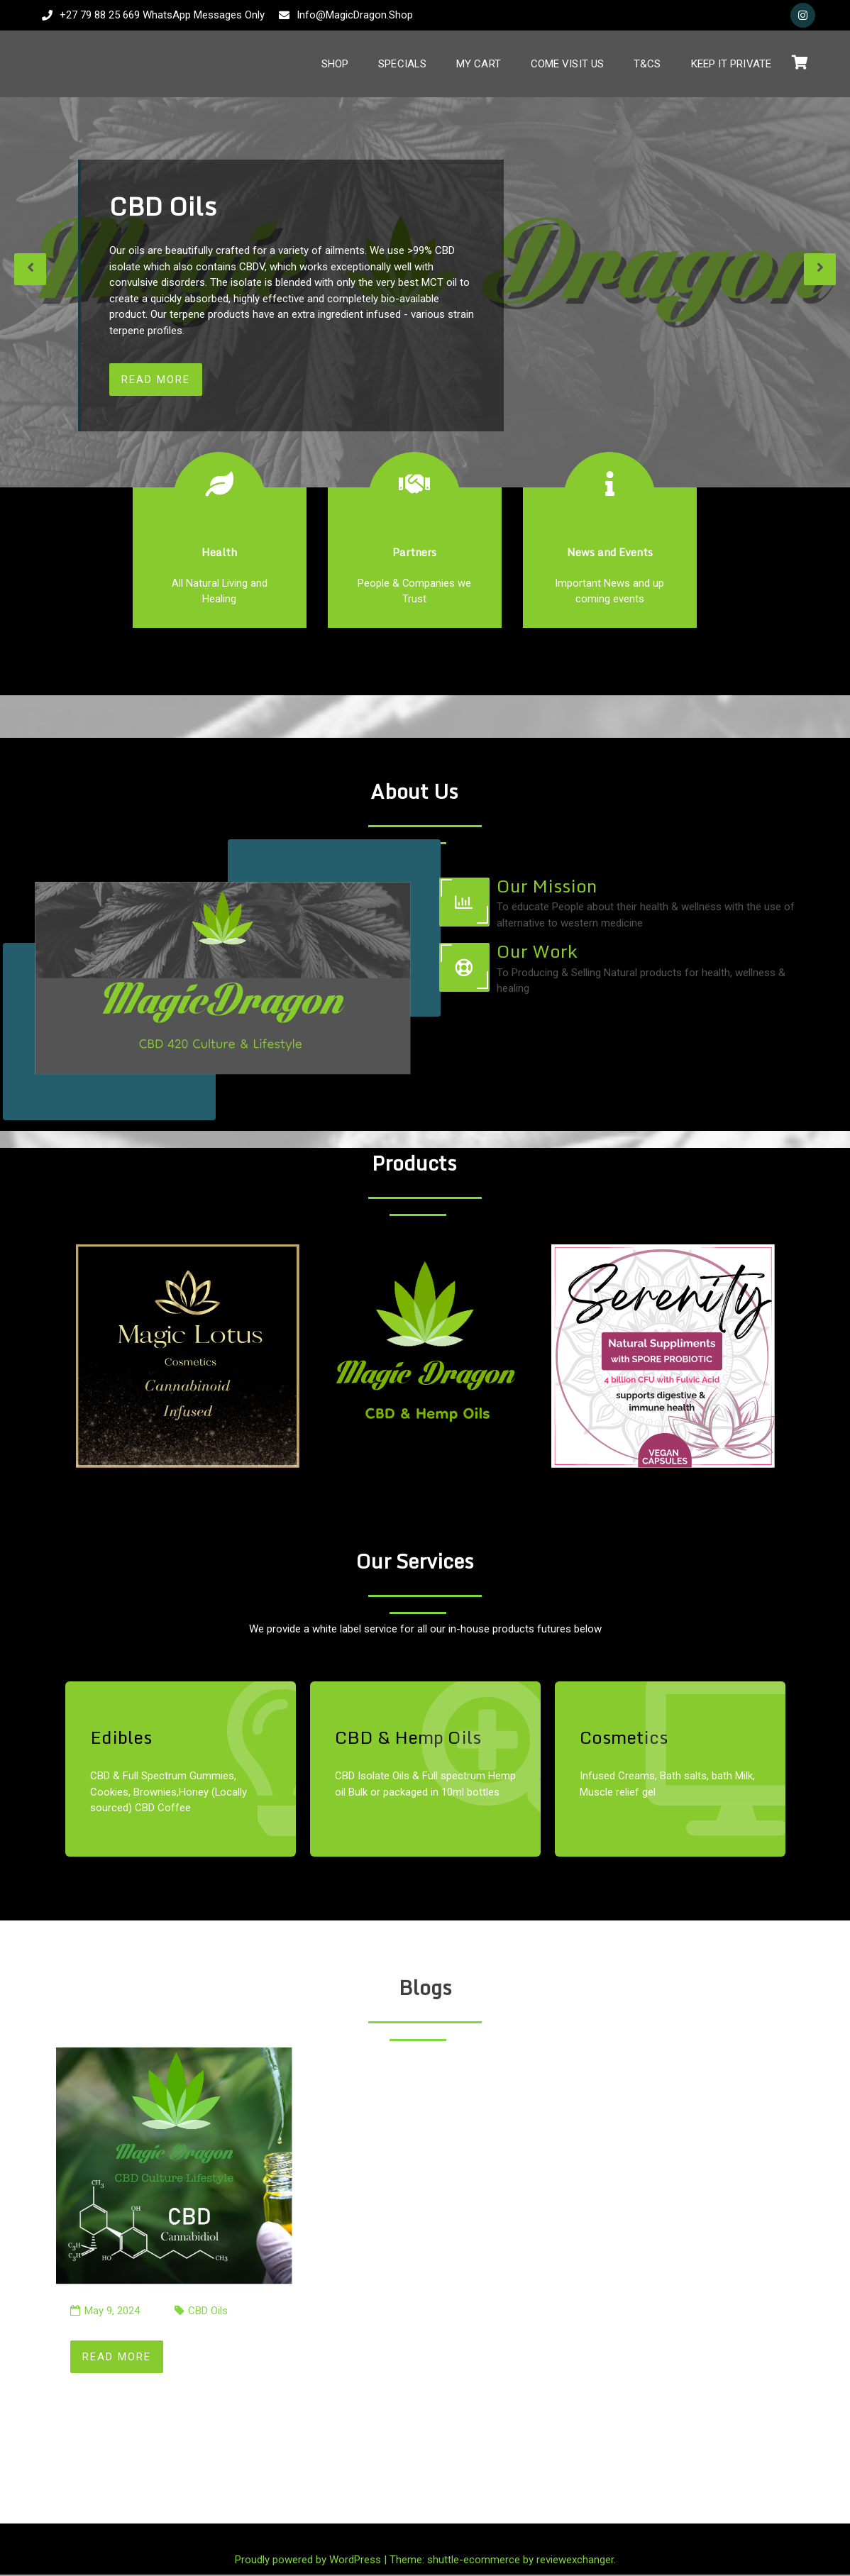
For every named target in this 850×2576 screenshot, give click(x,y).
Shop (334, 63)
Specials (402, 63)
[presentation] (30, 269)
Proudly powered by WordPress (309, 2560)
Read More (155, 379)
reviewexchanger (575, 2560)
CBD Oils (208, 2312)
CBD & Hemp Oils (408, 1737)
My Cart (478, 63)
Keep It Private (731, 63)
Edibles (121, 1737)
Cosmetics (624, 1737)
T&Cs (647, 63)
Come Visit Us (567, 63)
